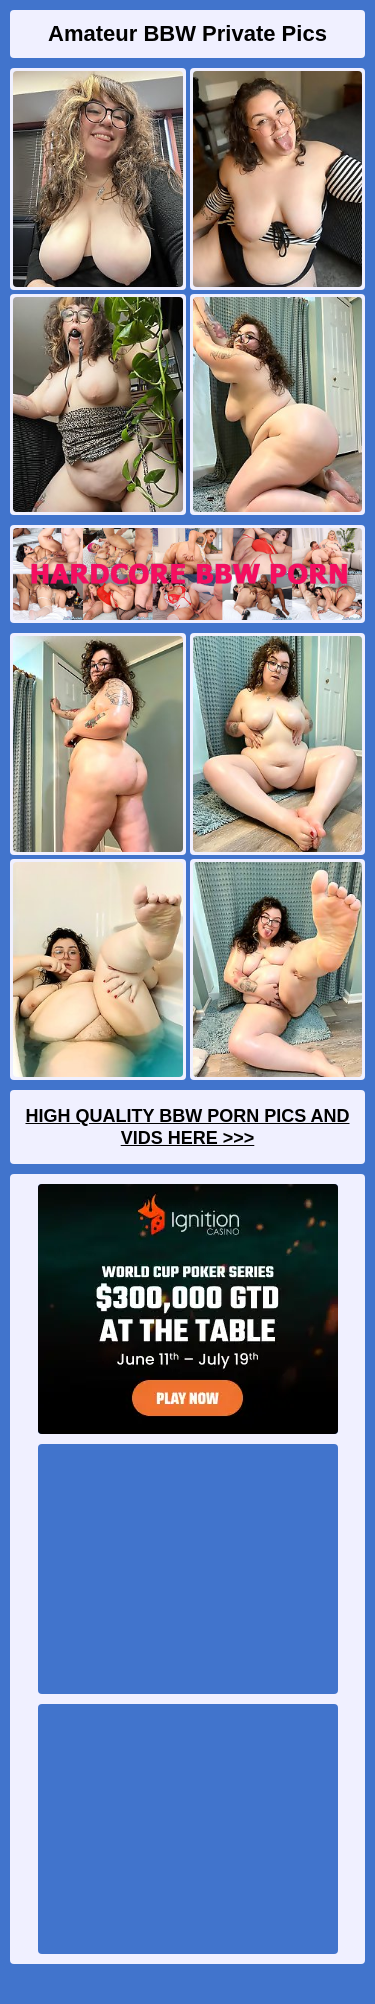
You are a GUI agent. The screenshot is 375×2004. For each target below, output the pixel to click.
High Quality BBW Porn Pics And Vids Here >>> (187, 1127)
